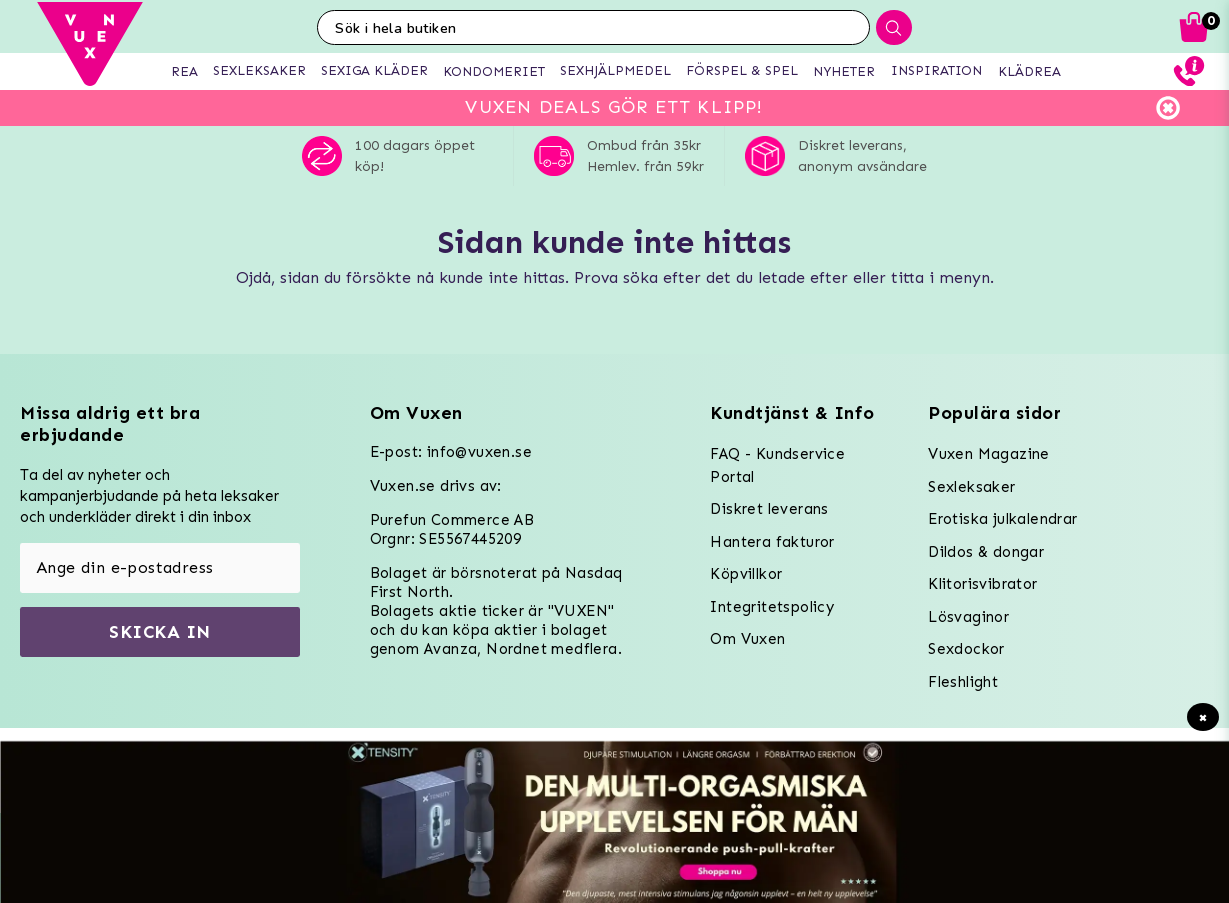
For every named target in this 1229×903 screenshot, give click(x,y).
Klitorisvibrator (982, 584)
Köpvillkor (746, 574)
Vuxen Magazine (989, 454)
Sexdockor (966, 649)
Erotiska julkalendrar (1002, 519)
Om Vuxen (747, 639)
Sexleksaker (971, 487)
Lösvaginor (968, 617)
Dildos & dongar (986, 552)
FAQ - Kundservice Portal (777, 465)
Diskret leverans (769, 509)
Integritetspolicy (772, 607)
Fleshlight (963, 682)
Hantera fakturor (772, 542)
